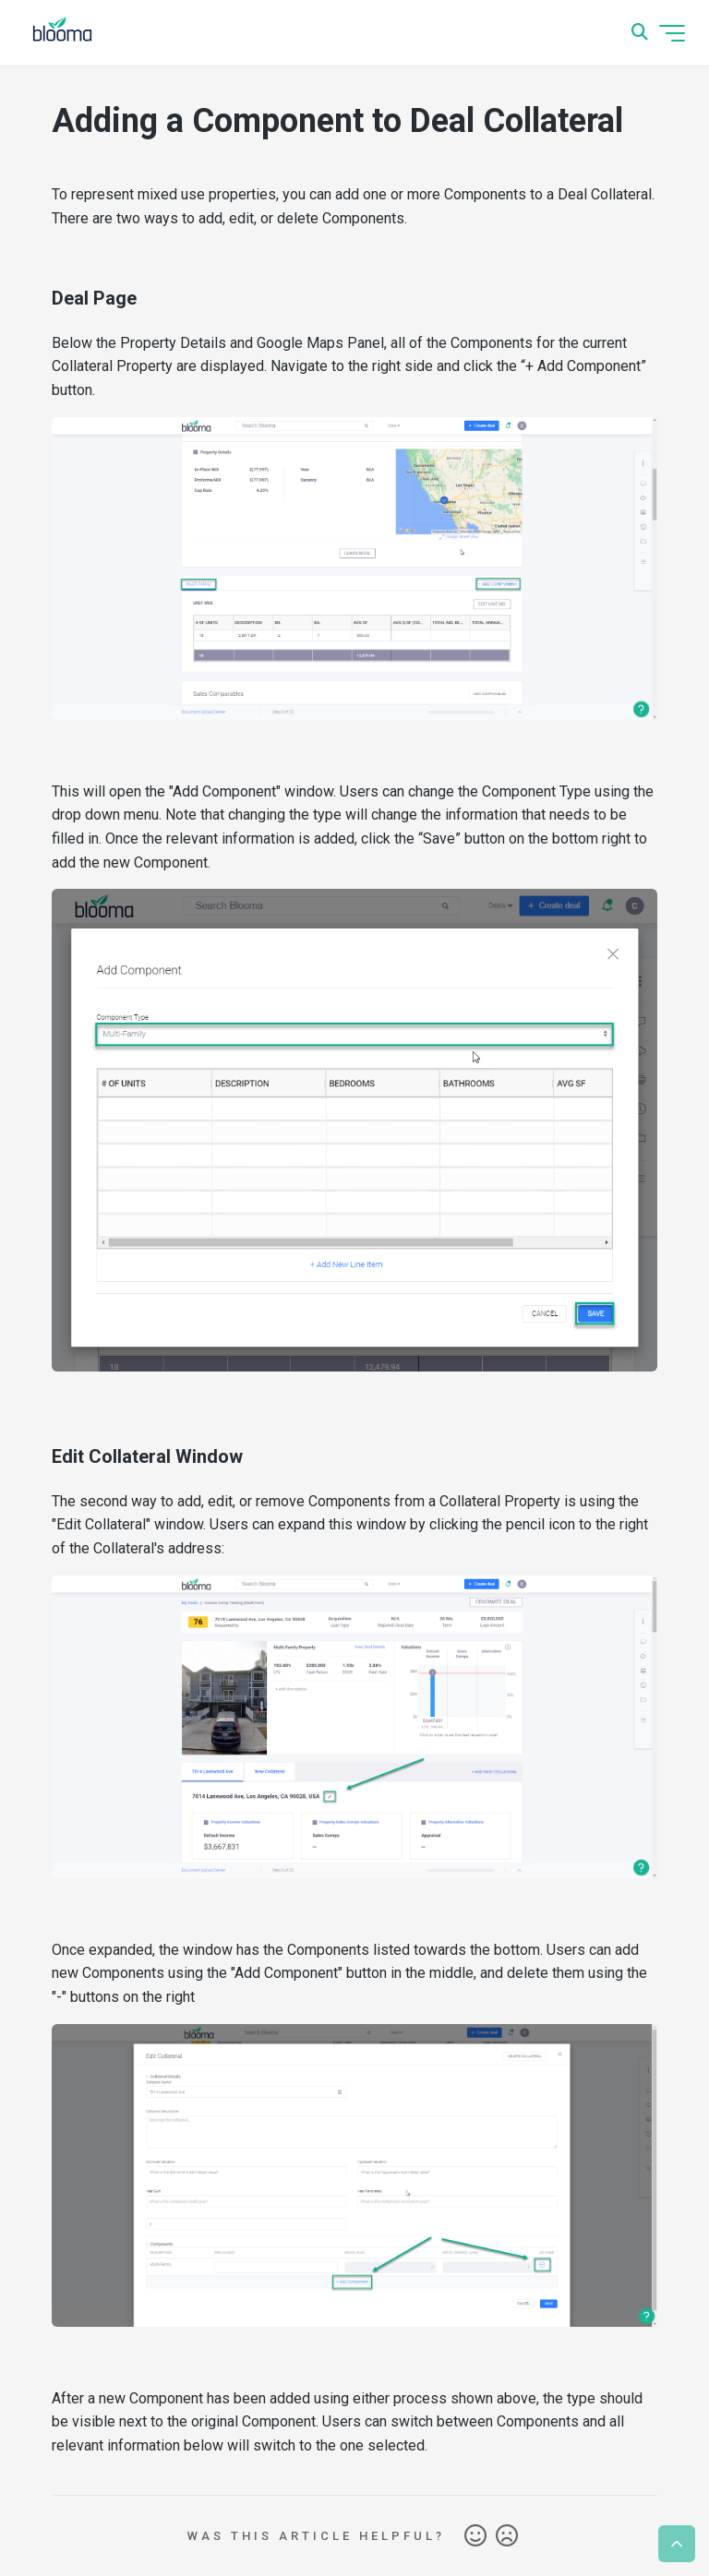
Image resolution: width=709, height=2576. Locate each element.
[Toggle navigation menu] (672, 33)
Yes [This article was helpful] (475, 2536)
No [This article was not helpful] (507, 2536)
